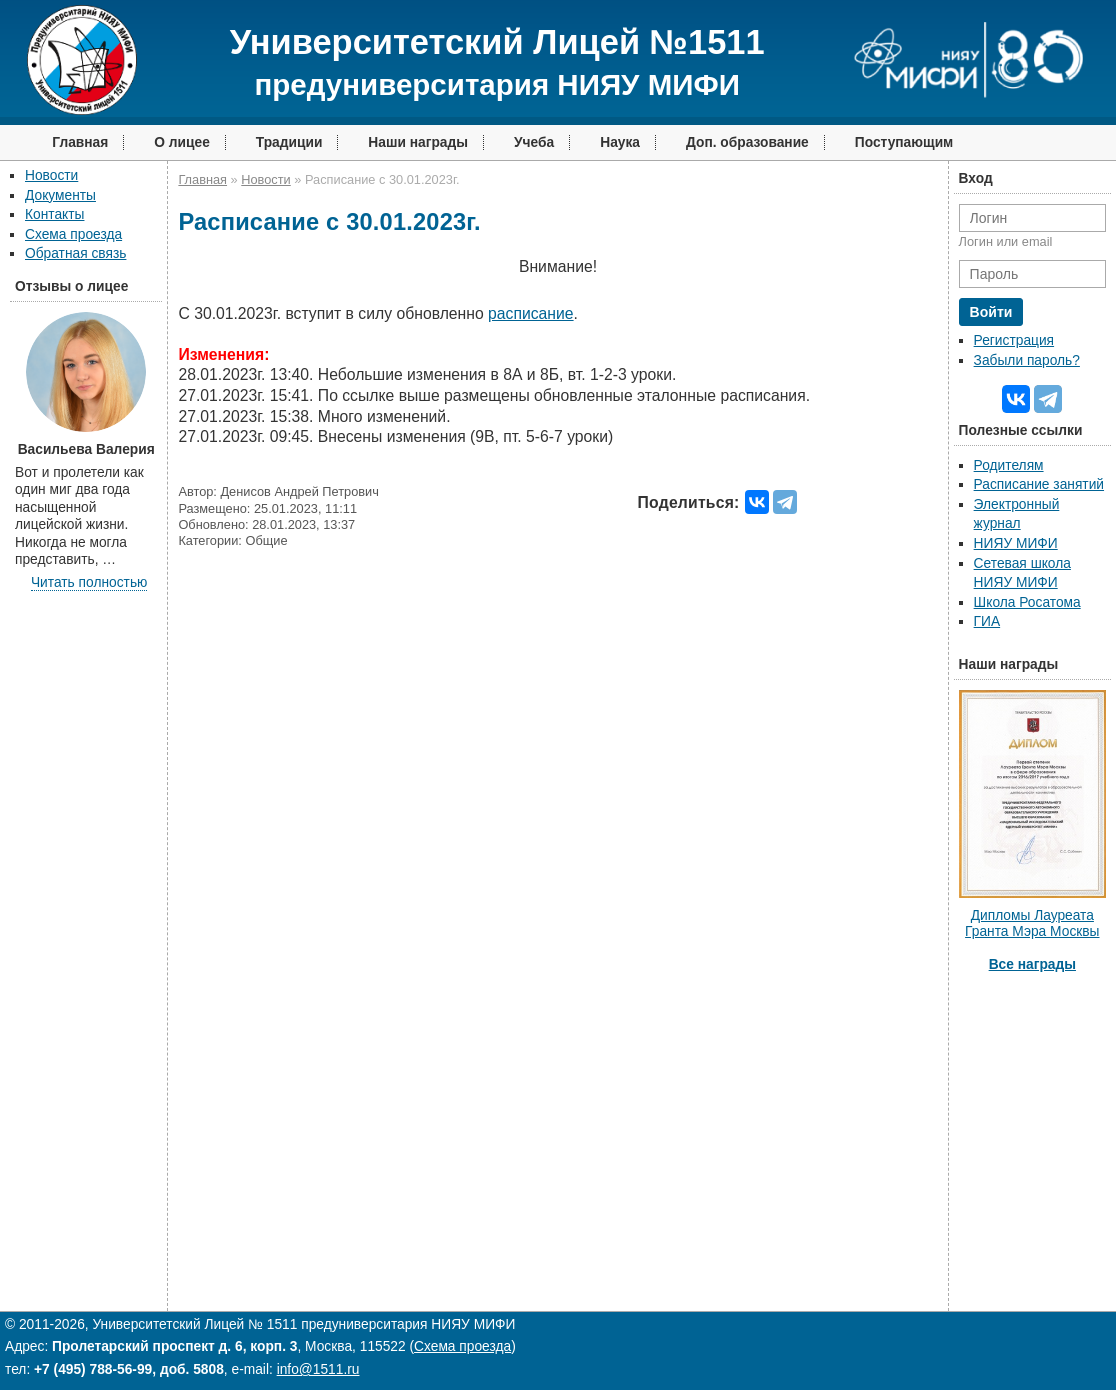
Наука (620, 142)
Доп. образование (747, 142)
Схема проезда (73, 234)
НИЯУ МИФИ (1016, 543)
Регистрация (1014, 340)
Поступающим (904, 142)
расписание (531, 313)
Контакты (54, 214)
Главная (80, 142)
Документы (60, 195)
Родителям (1009, 465)
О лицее (182, 142)
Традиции (289, 142)
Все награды (1032, 964)
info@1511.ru (318, 1369)
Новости (51, 175)
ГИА (987, 621)
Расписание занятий (1039, 484)
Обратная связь (75, 253)
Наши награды (418, 142)
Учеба (534, 142)
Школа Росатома (1027, 602)
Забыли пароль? (1027, 360)
